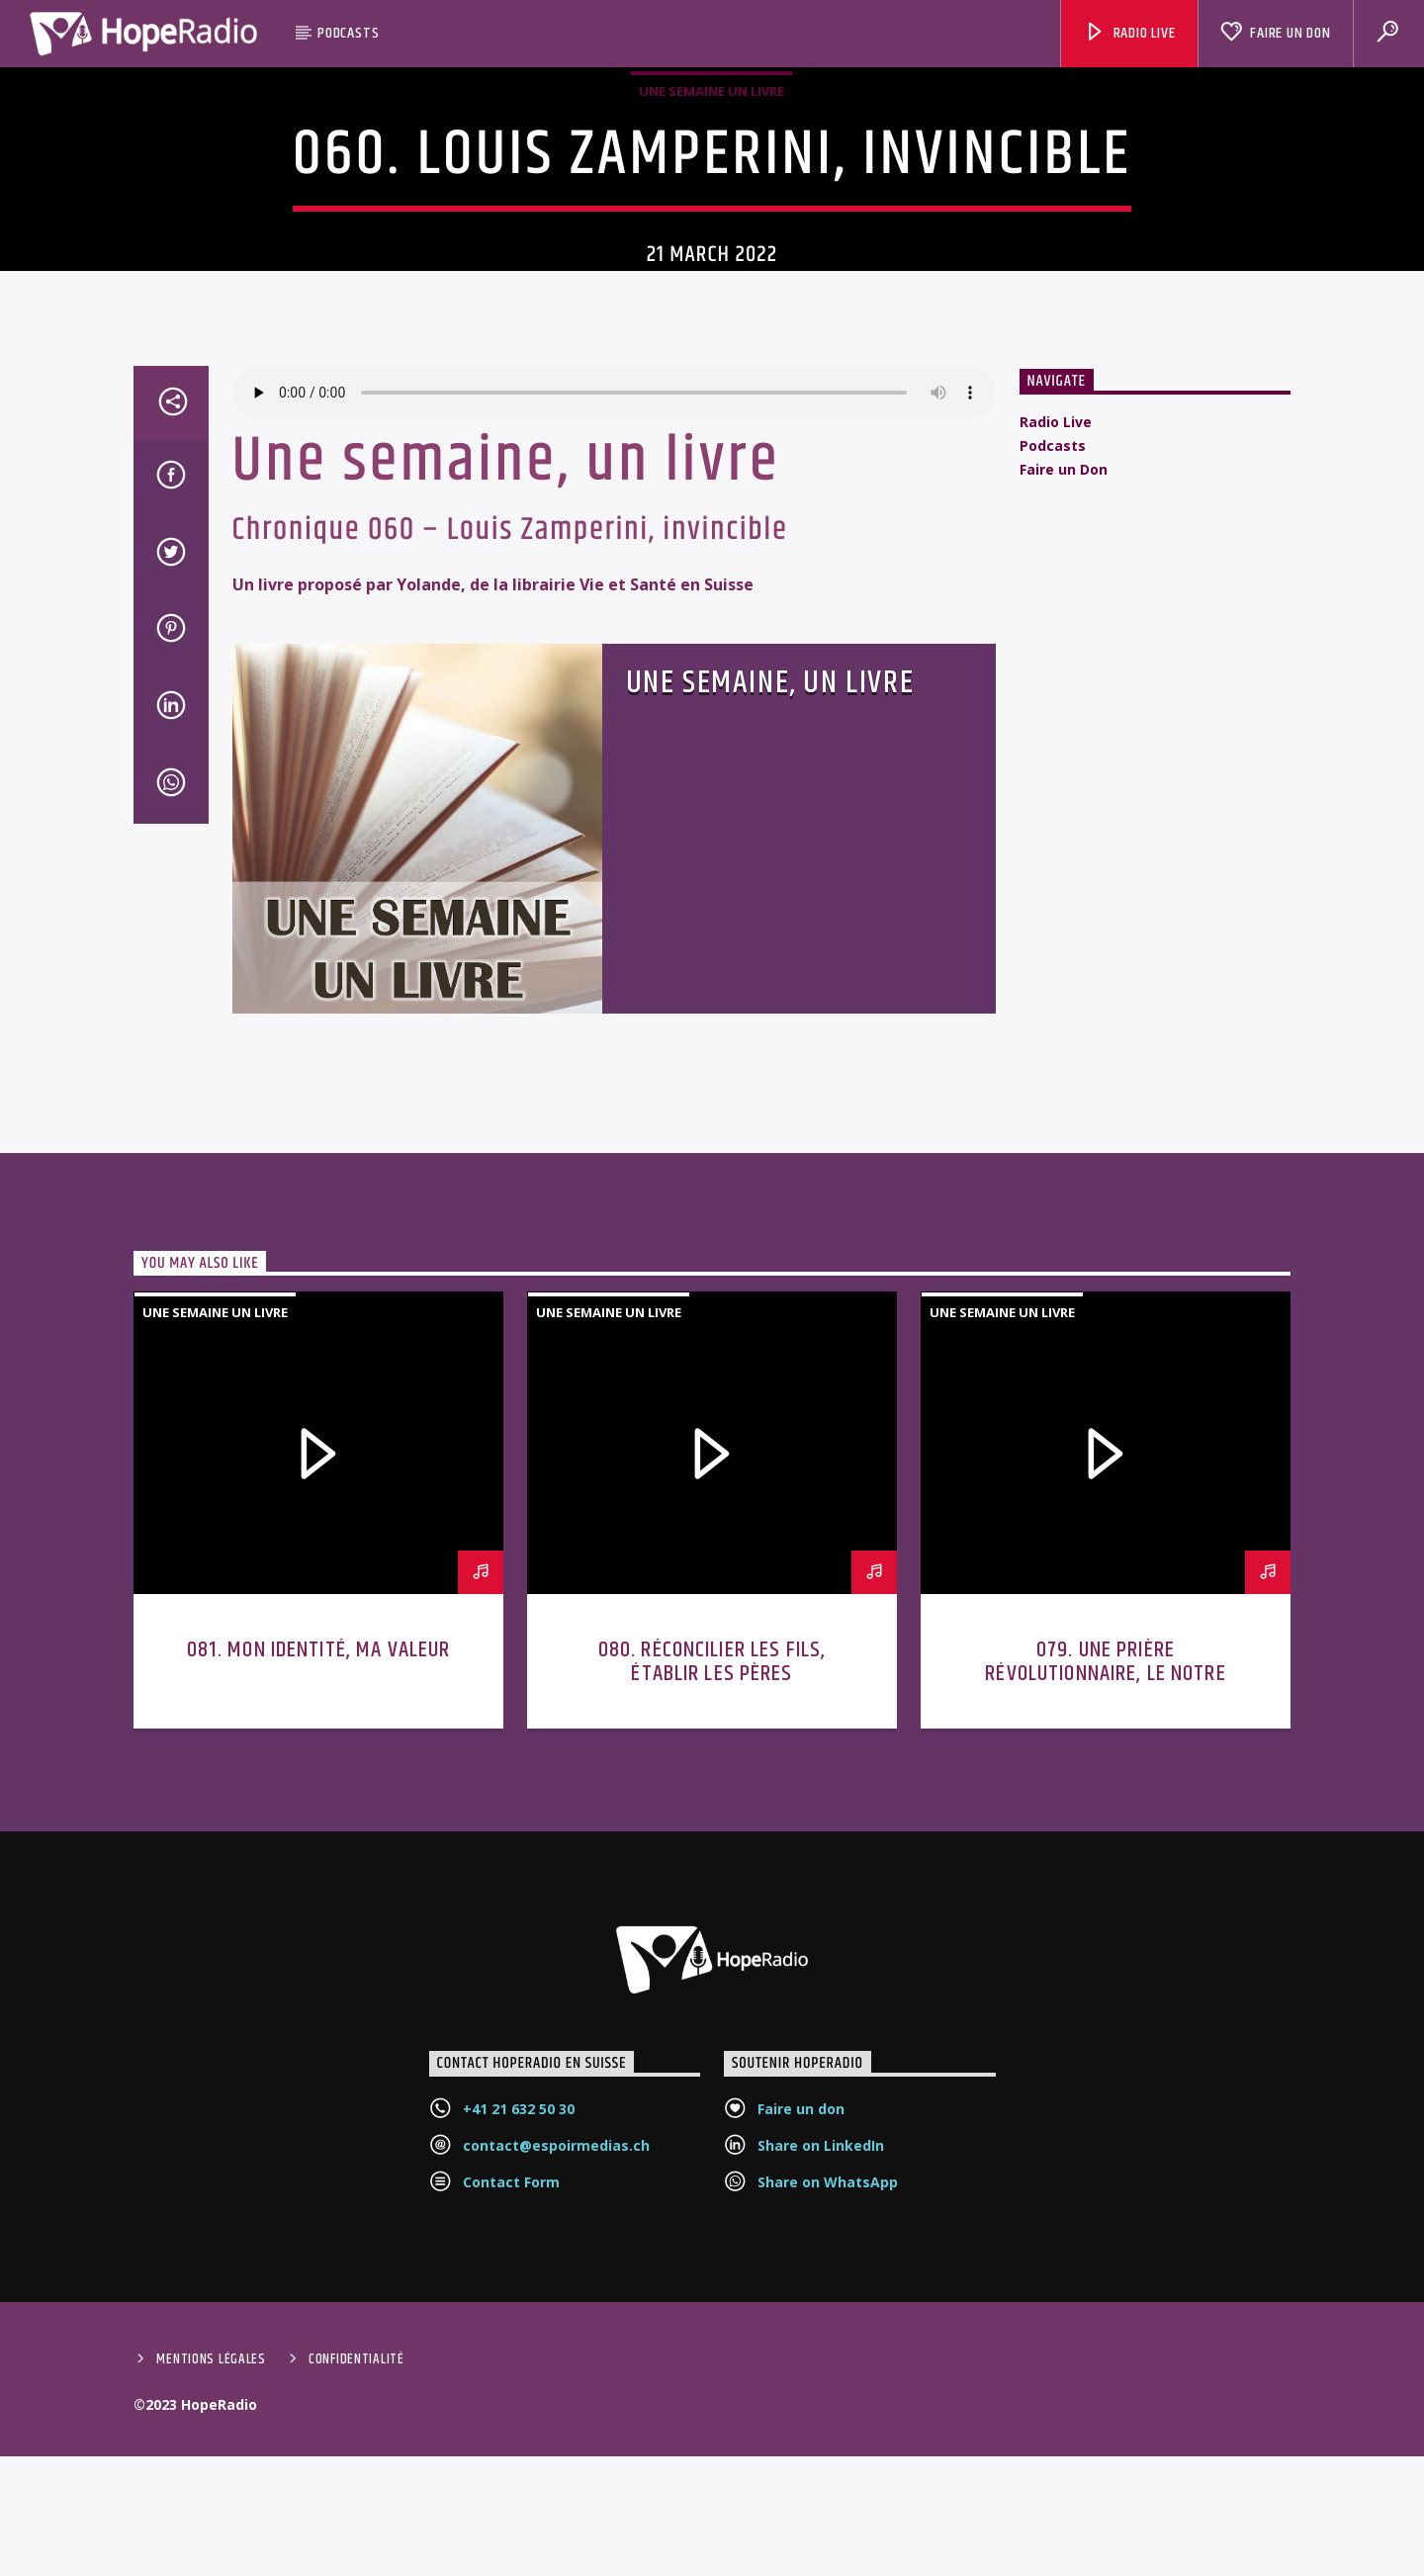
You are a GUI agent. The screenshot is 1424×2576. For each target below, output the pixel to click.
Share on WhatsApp (827, 2436)
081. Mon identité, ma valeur (319, 1904)
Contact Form (511, 2436)
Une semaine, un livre (770, 936)
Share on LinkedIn (820, 2399)
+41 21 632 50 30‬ (519, 2363)
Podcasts (348, 33)
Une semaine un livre (711, 204)
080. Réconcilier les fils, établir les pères (712, 1916)
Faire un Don (1275, 33)
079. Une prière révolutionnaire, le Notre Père (1105, 1928)
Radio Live (1130, 33)
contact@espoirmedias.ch (556, 2399)
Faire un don (801, 2363)
